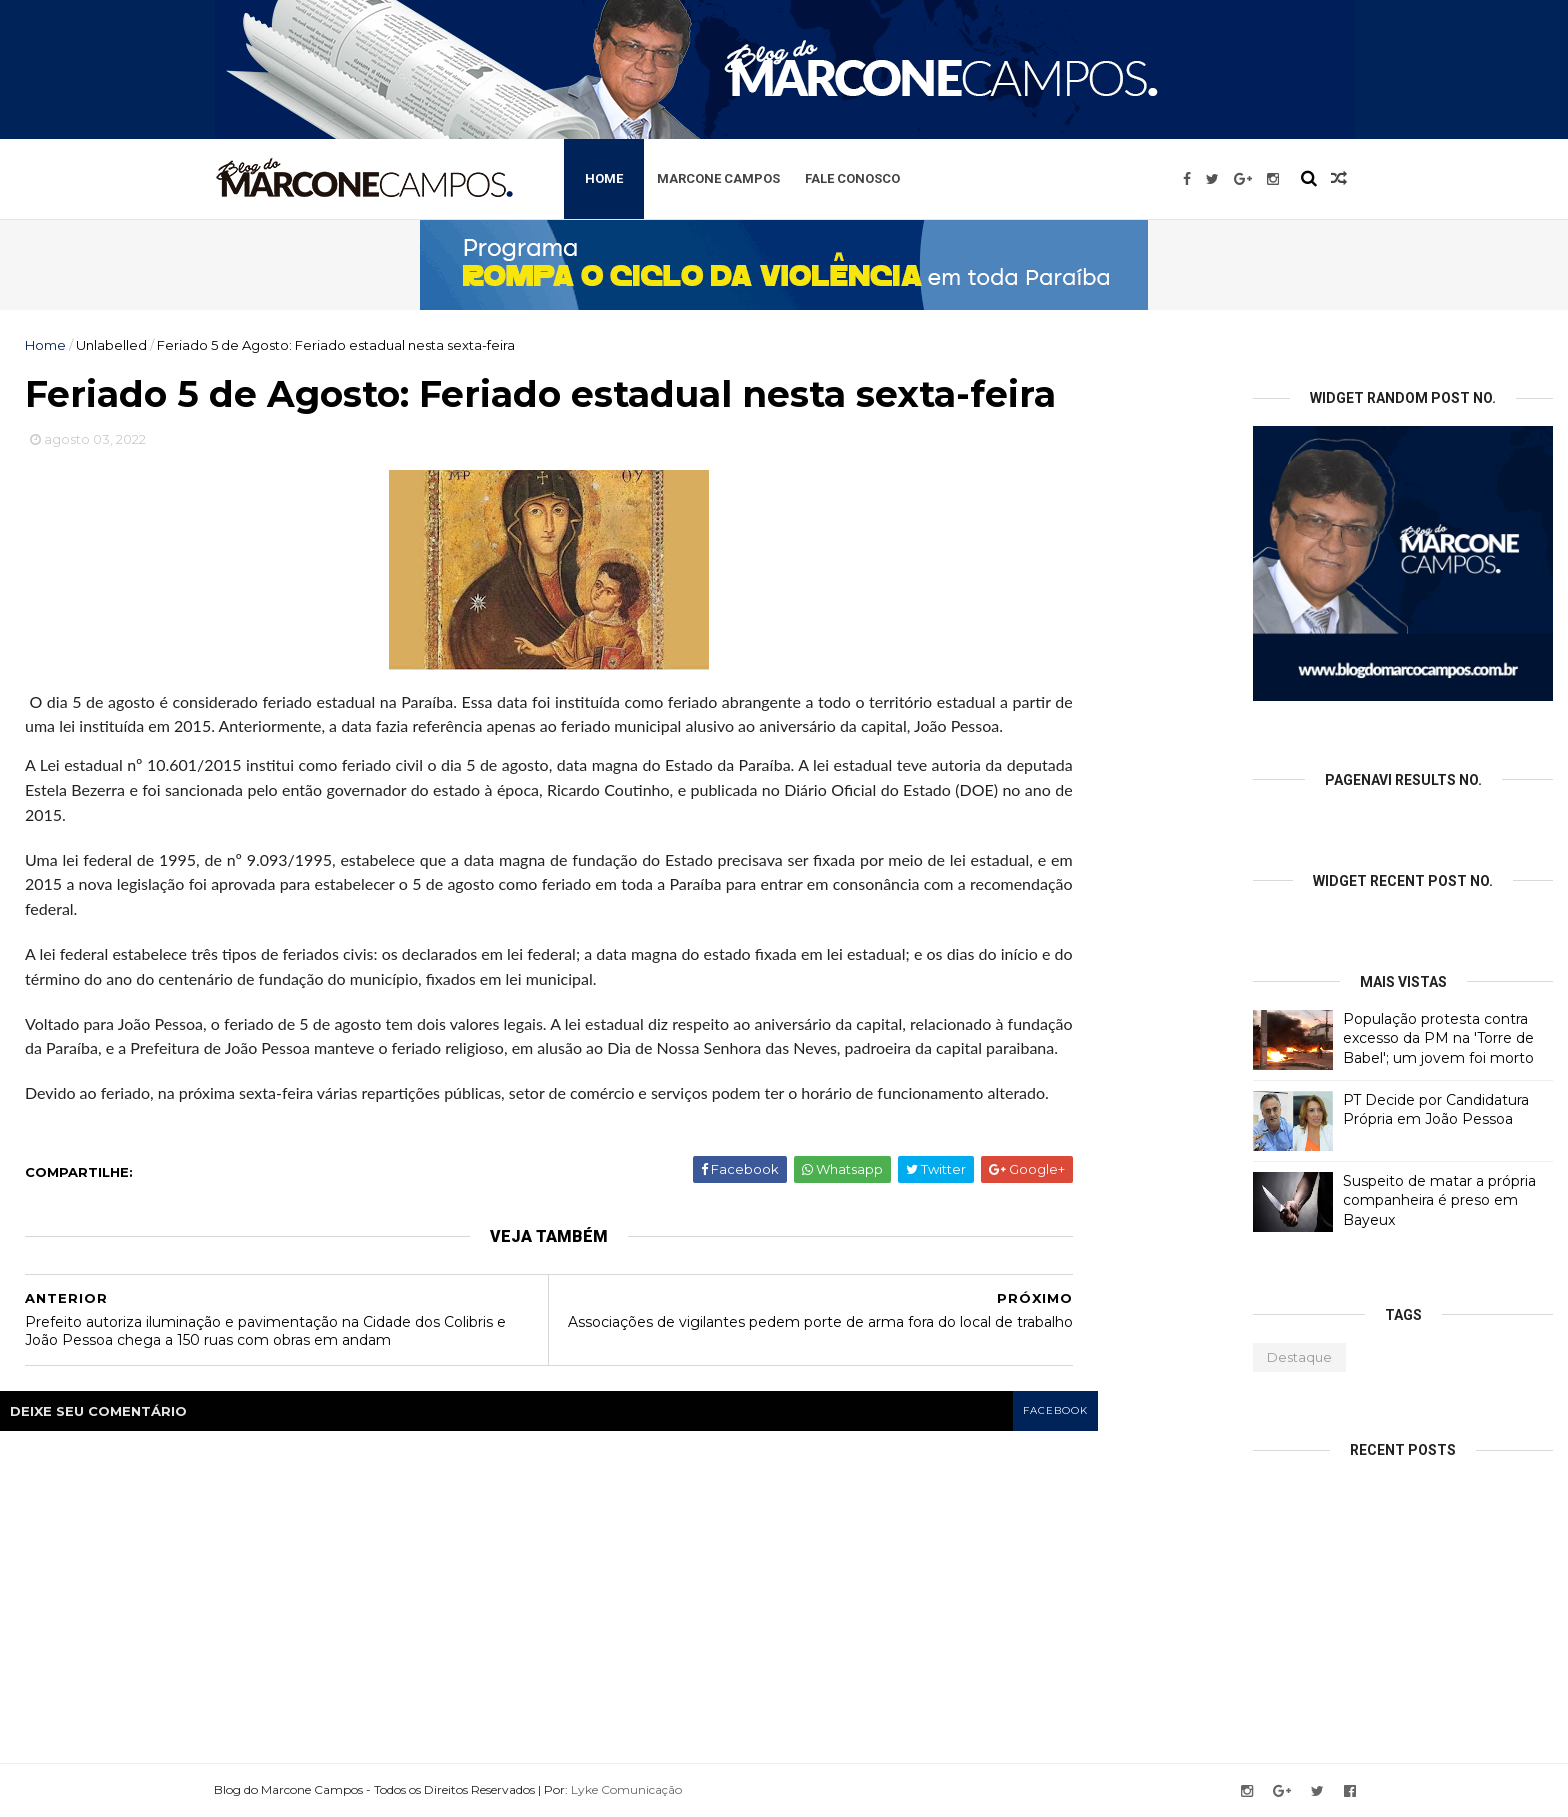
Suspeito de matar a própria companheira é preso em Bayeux (1439, 1200)
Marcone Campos (718, 178)
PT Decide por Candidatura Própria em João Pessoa (1436, 1110)
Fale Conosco (852, 178)
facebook (1055, 1410)
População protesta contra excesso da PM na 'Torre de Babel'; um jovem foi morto (1438, 1038)
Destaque (1299, 1357)
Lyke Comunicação (626, 1789)
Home (604, 178)
